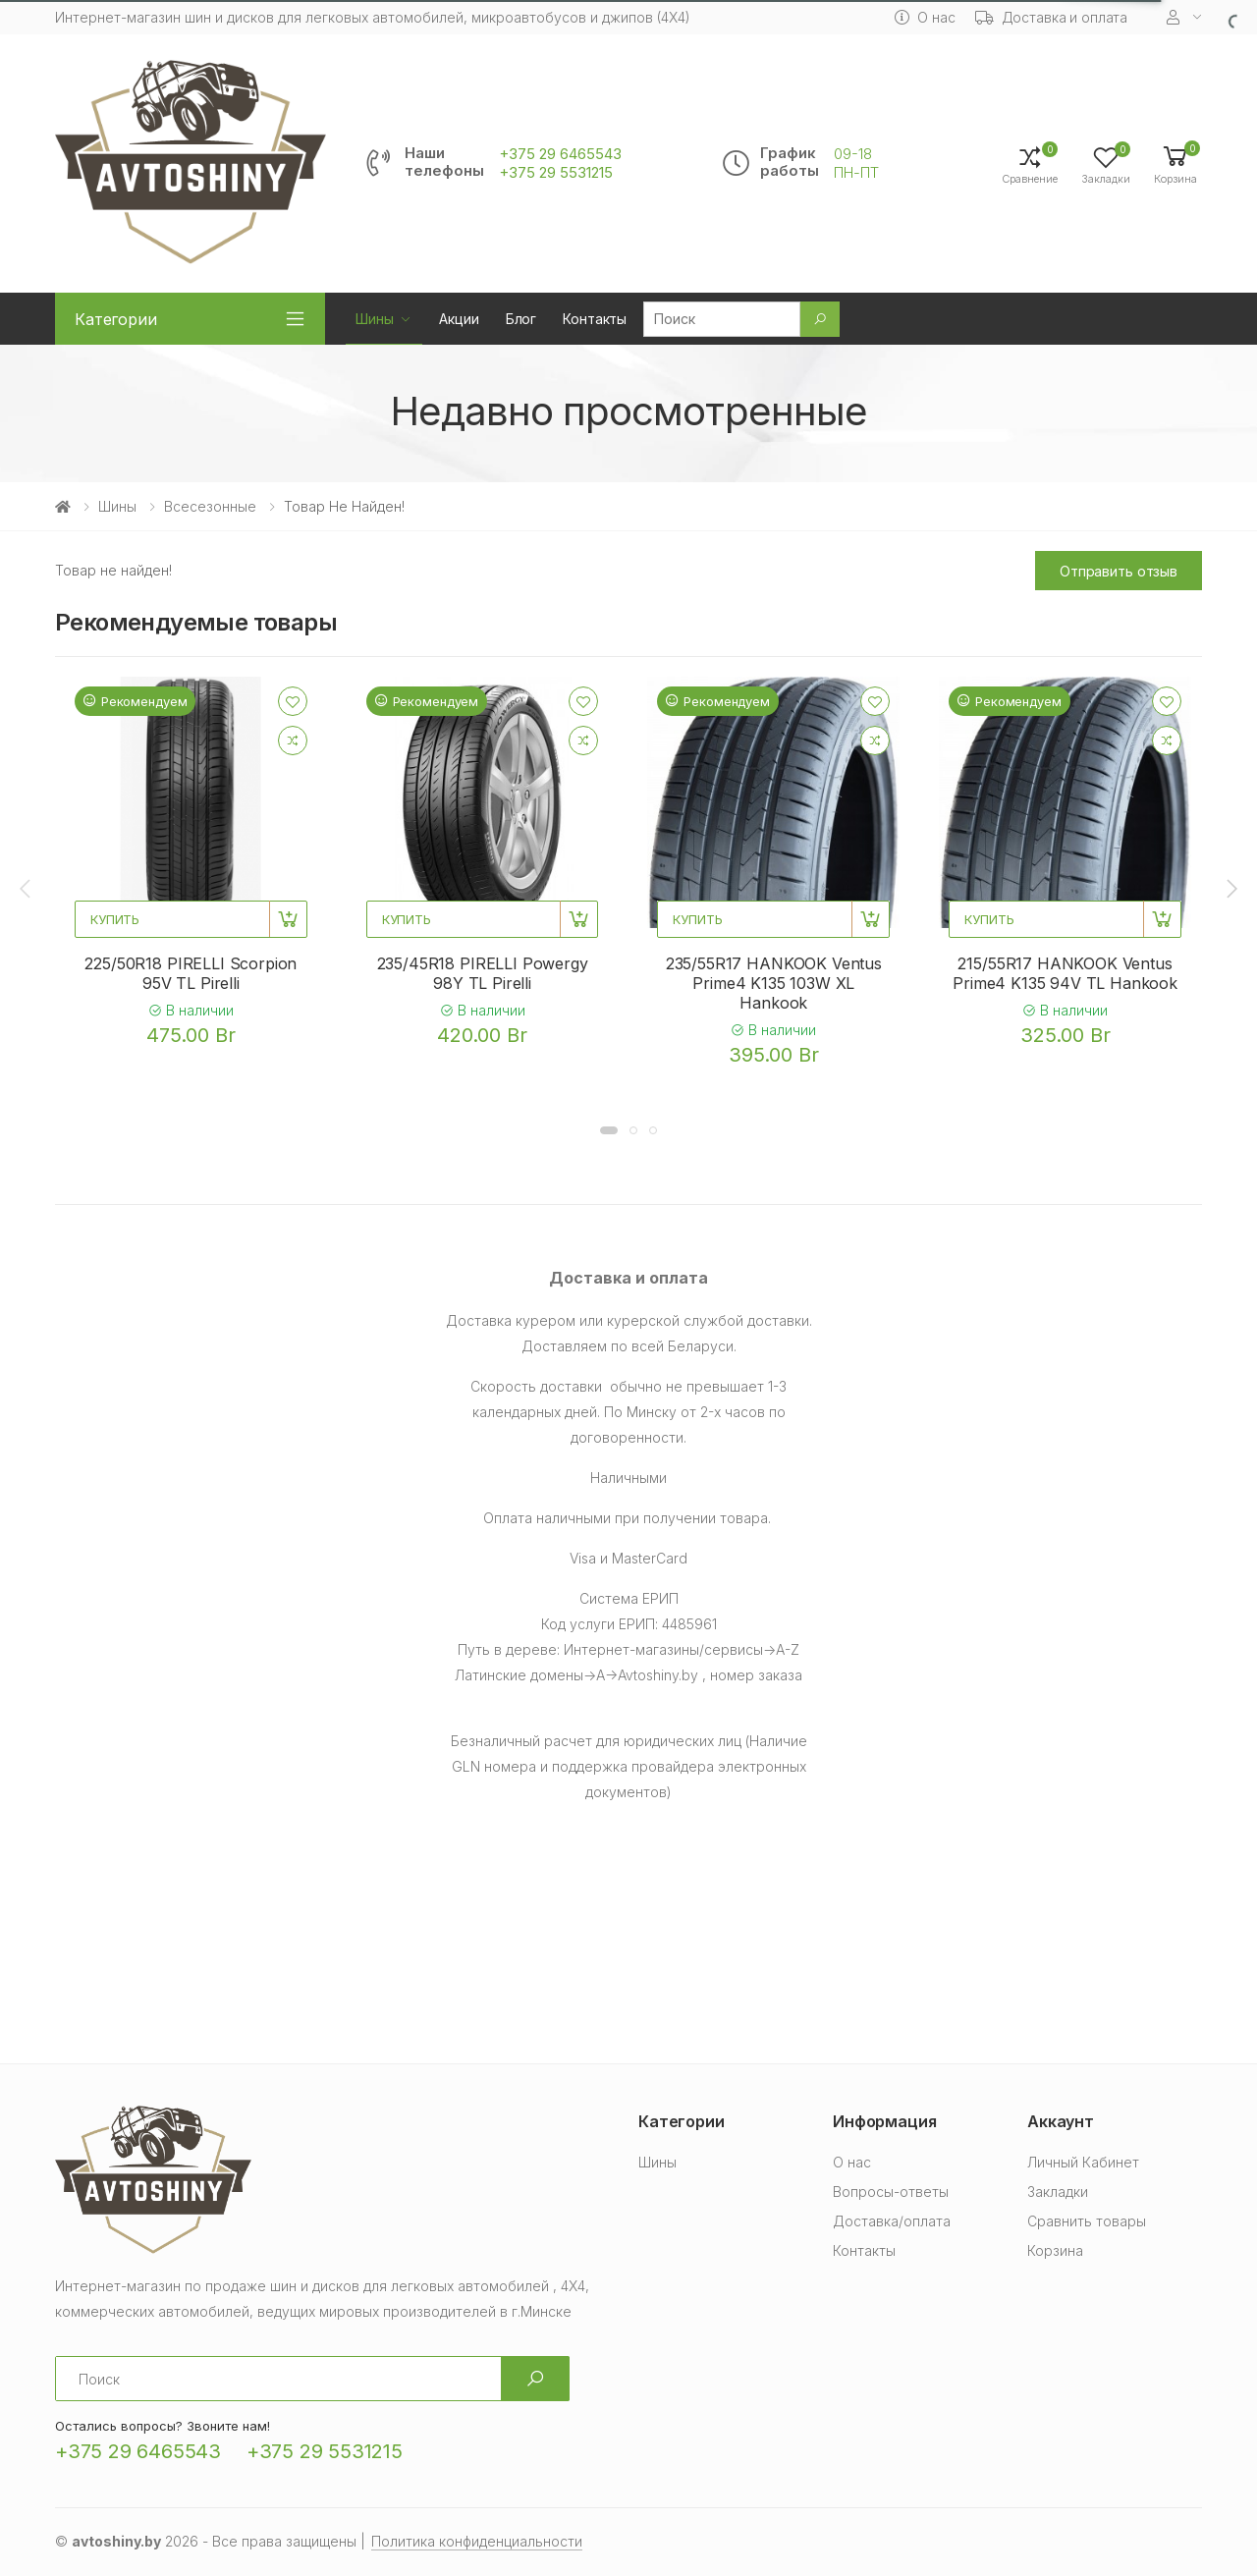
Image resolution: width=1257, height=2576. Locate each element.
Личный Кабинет (1083, 2162)
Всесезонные (210, 506)
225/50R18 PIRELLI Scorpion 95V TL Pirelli (190, 973)
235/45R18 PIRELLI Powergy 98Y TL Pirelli (482, 973)
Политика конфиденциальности (476, 2541)
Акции (458, 318)
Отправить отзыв (1118, 571)
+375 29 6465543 (560, 154)
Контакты (595, 318)
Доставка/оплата (892, 2221)
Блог (521, 318)
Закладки (1057, 2191)
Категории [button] (116, 319)
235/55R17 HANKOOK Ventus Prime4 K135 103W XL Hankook (774, 983)
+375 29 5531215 (556, 173)
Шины (374, 318)
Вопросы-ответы (891, 2191)
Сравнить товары (1086, 2221)
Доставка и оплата (1051, 17)
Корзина (1055, 2250)
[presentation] (26, 887)
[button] (1175, 163)
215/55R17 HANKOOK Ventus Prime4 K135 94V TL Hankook (1065, 973)
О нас (925, 17)
